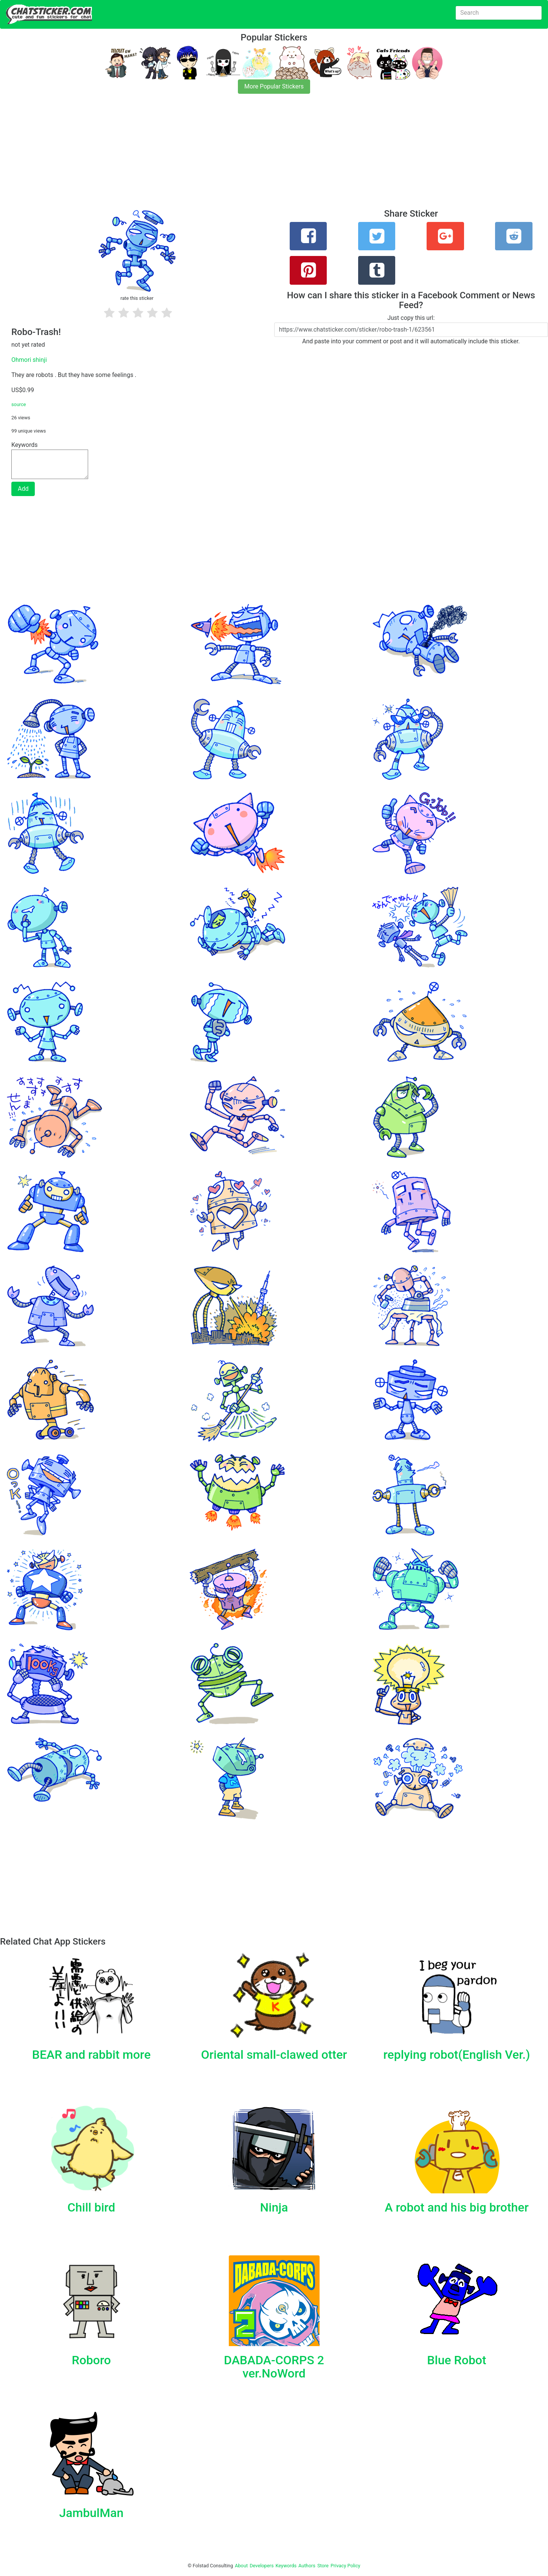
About (241, 2565)
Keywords (286, 2565)
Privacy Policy (345, 2565)
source (18, 404)
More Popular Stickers (274, 86)
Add (23, 488)
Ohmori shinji (29, 359)
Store (323, 2565)
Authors (306, 2565)
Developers (261, 2565)
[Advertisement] (227, 156)
